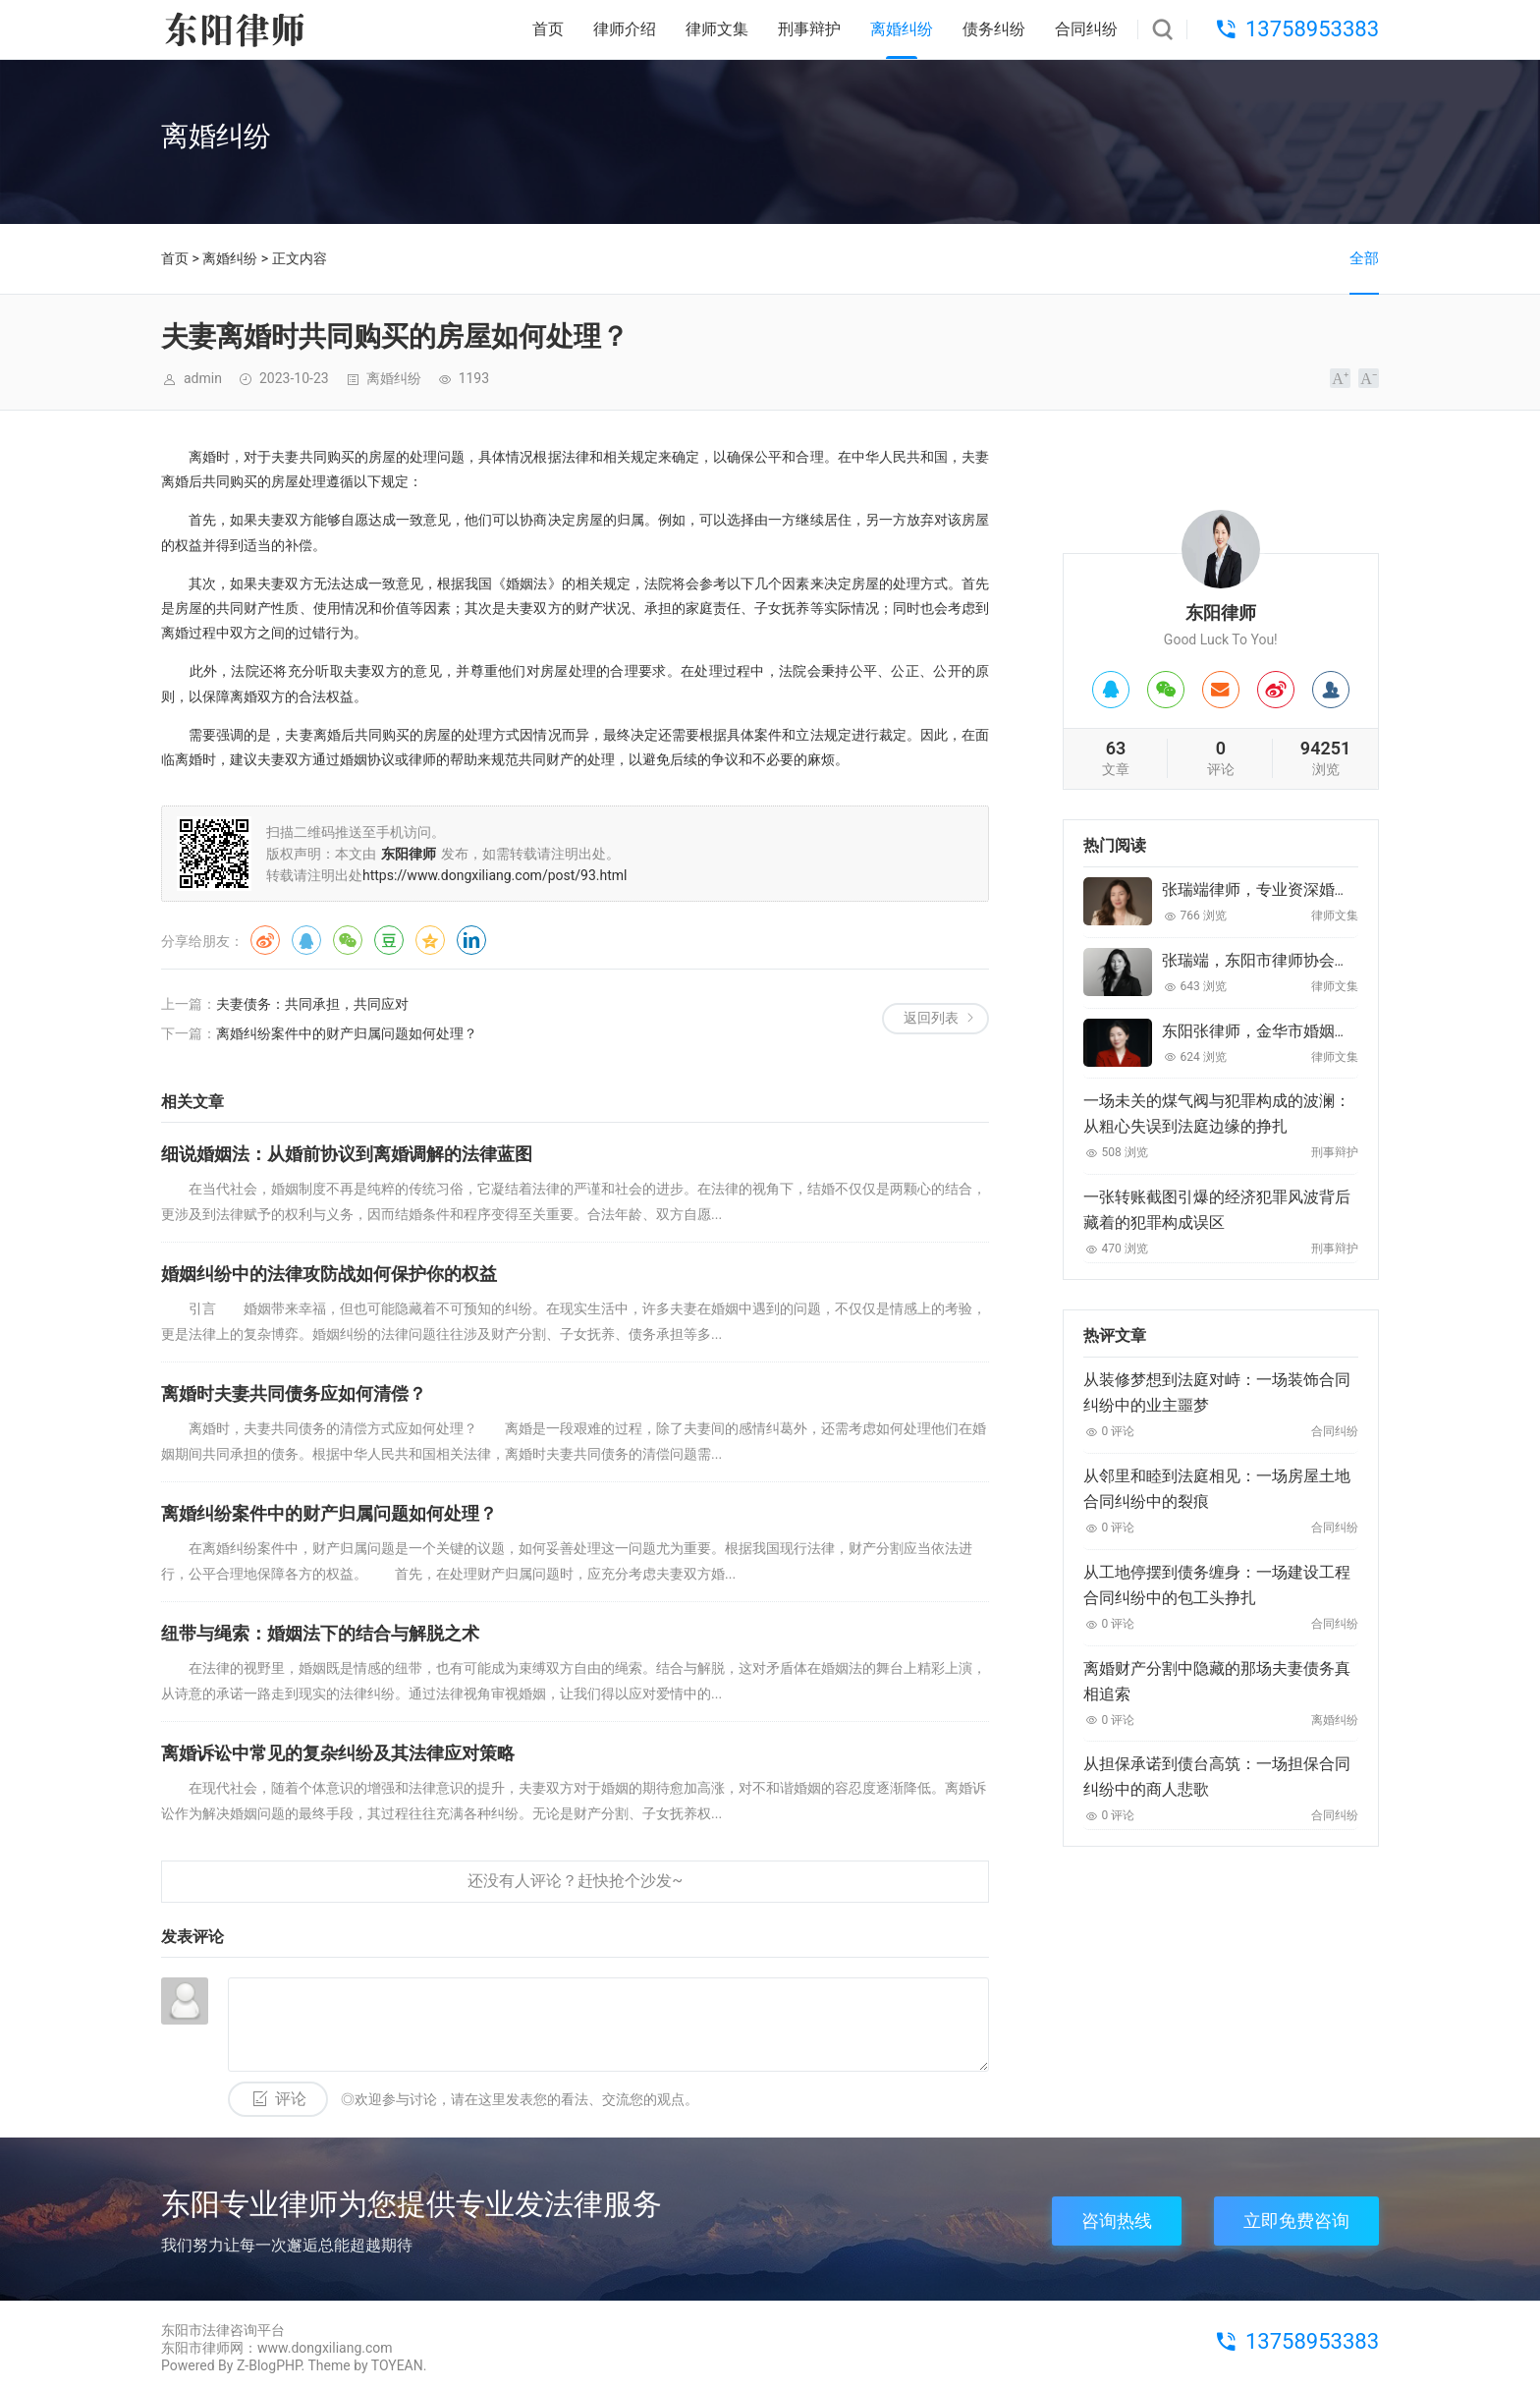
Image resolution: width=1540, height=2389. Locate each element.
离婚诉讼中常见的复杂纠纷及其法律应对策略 (338, 1753)
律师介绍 (624, 29)
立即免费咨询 (1296, 2220)
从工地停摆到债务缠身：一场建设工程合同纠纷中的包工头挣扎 (1216, 1585)
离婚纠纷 (901, 29)
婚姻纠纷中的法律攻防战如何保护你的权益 (329, 1273)
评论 (290, 2098)
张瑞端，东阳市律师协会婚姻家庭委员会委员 (1319, 960)
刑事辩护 (809, 29)
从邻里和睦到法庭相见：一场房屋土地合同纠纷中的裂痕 (1216, 1489)
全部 (1364, 258)
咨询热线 (1116, 2220)
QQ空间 (430, 940)
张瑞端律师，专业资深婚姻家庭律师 (1287, 889)
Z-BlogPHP (269, 2365)
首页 (548, 29)
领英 (471, 940)
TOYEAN (397, 2365)
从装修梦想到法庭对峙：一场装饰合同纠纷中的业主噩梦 (1216, 1392)
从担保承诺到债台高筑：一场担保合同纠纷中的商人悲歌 (1216, 1776)
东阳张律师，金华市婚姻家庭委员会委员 (1303, 1031)
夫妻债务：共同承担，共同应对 (312, 1004)
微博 (265, 940)
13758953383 (1312, 29)
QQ (306, 940)
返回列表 (931, 1018)
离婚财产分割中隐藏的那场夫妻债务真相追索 (1216, 1681)
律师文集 (717, 29)
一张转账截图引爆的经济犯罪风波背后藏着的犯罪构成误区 (1216, 1210)
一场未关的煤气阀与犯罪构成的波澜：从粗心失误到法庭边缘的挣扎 (1216, 1113)
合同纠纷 (1086, 29)
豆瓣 (389, 940)
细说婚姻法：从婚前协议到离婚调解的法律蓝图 (346, 1153)
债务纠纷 (993, 29)
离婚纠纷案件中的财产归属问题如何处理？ (346, 1033)
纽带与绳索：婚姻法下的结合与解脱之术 (320, 1633)
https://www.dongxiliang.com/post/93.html (495, 875)
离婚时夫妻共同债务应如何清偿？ (293, 1393)
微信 (347, 940)
